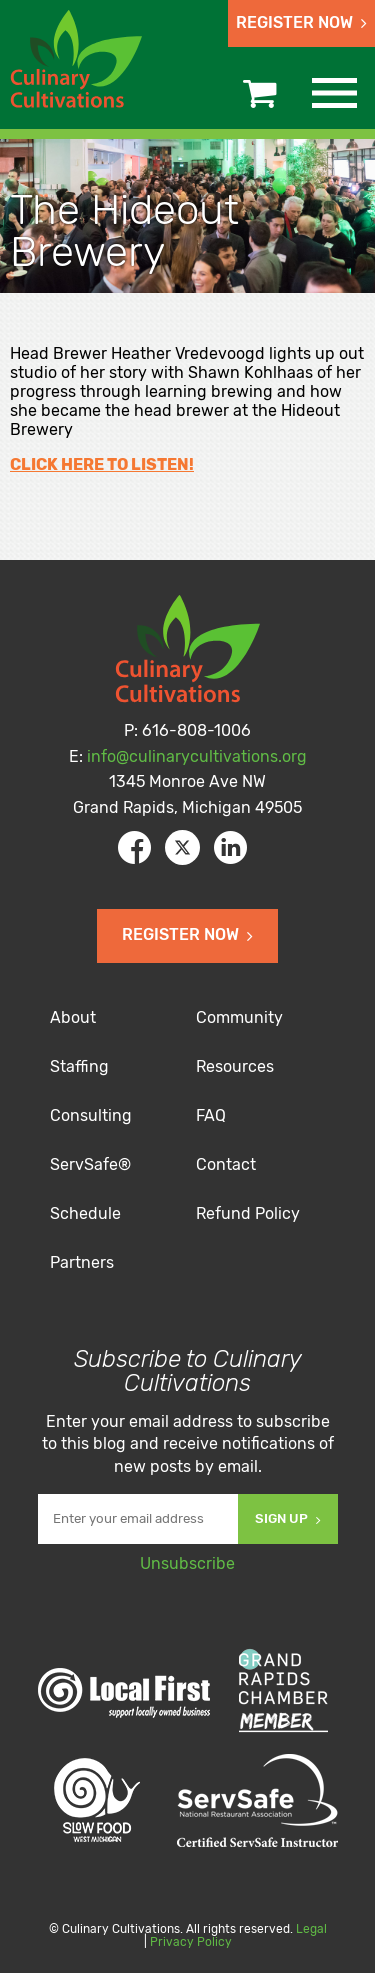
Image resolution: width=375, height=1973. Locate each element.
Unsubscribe (187, 1563)
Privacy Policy (191, 1942)
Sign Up (288, 1518)
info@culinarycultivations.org (197, 756)
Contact (226, 1164)
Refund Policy (248, 1213)
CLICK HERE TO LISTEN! (102, 464)
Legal (311, 1929)
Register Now (301, 22)
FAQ (211, 1115)
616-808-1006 (196, 730)
